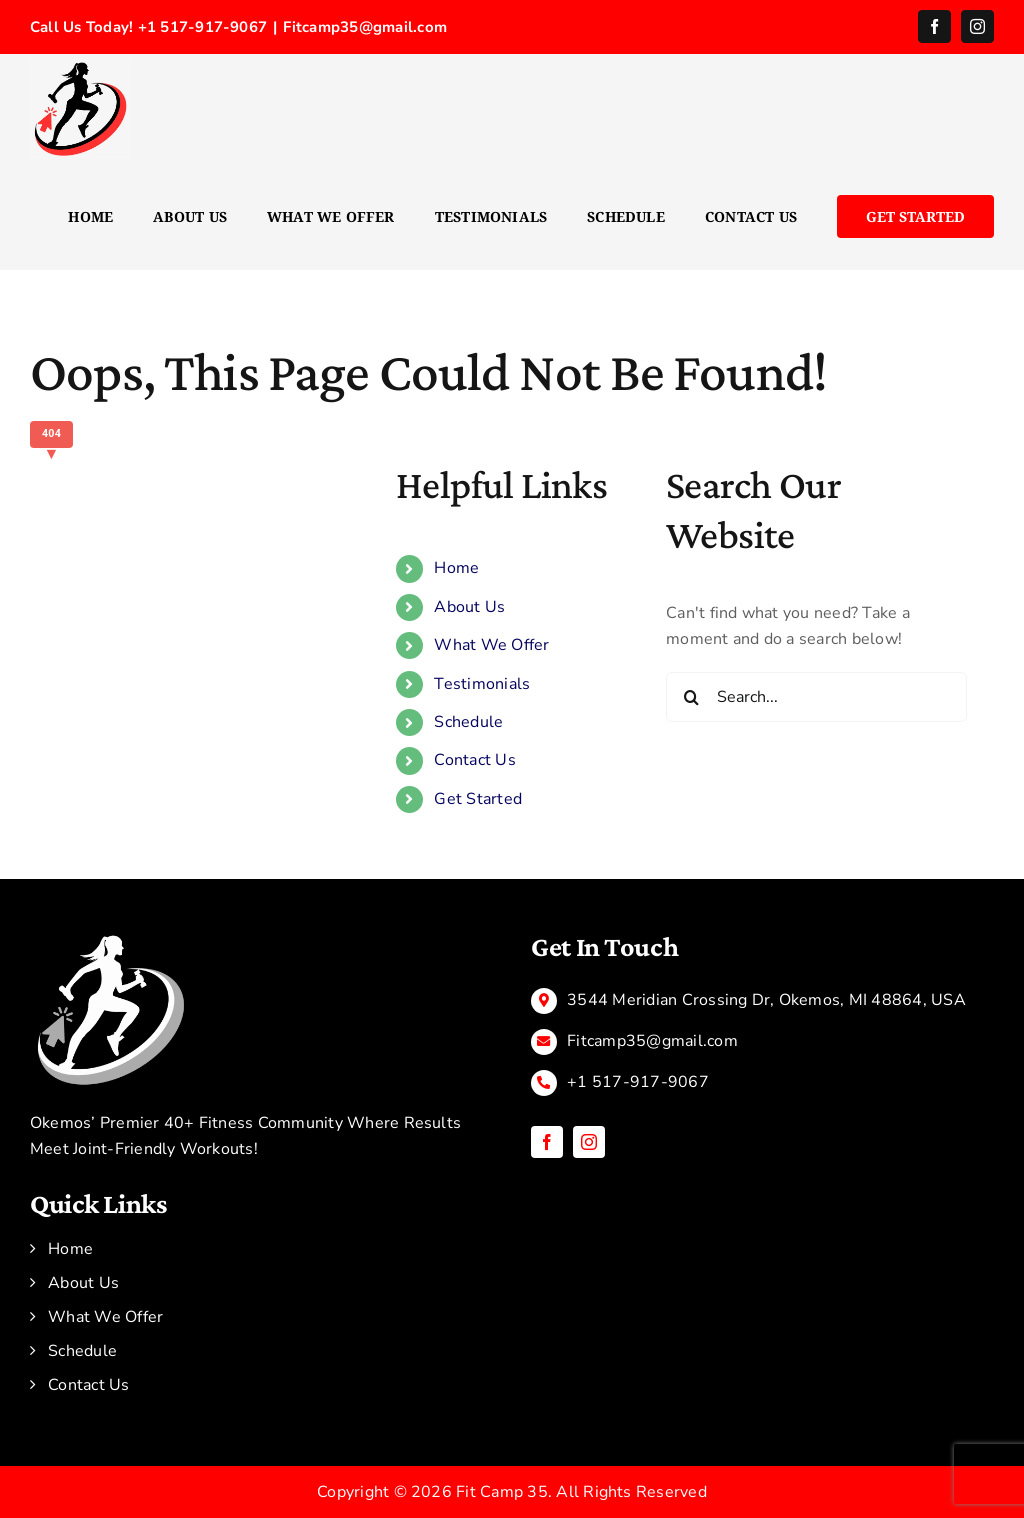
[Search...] (816, 697)
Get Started (478, 799)
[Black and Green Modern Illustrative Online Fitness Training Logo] (110, 938)
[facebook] (547, 1142)
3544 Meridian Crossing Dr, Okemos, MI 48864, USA (766, 1000)
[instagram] (589, 1142)
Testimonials (482, 684)
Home (456, 568)
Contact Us (474, 760)
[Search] (691, 697)
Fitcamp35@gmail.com (365, 27)
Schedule (468, 722)
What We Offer (491, 645)
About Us (469, 607)
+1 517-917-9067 (638, 1082)
